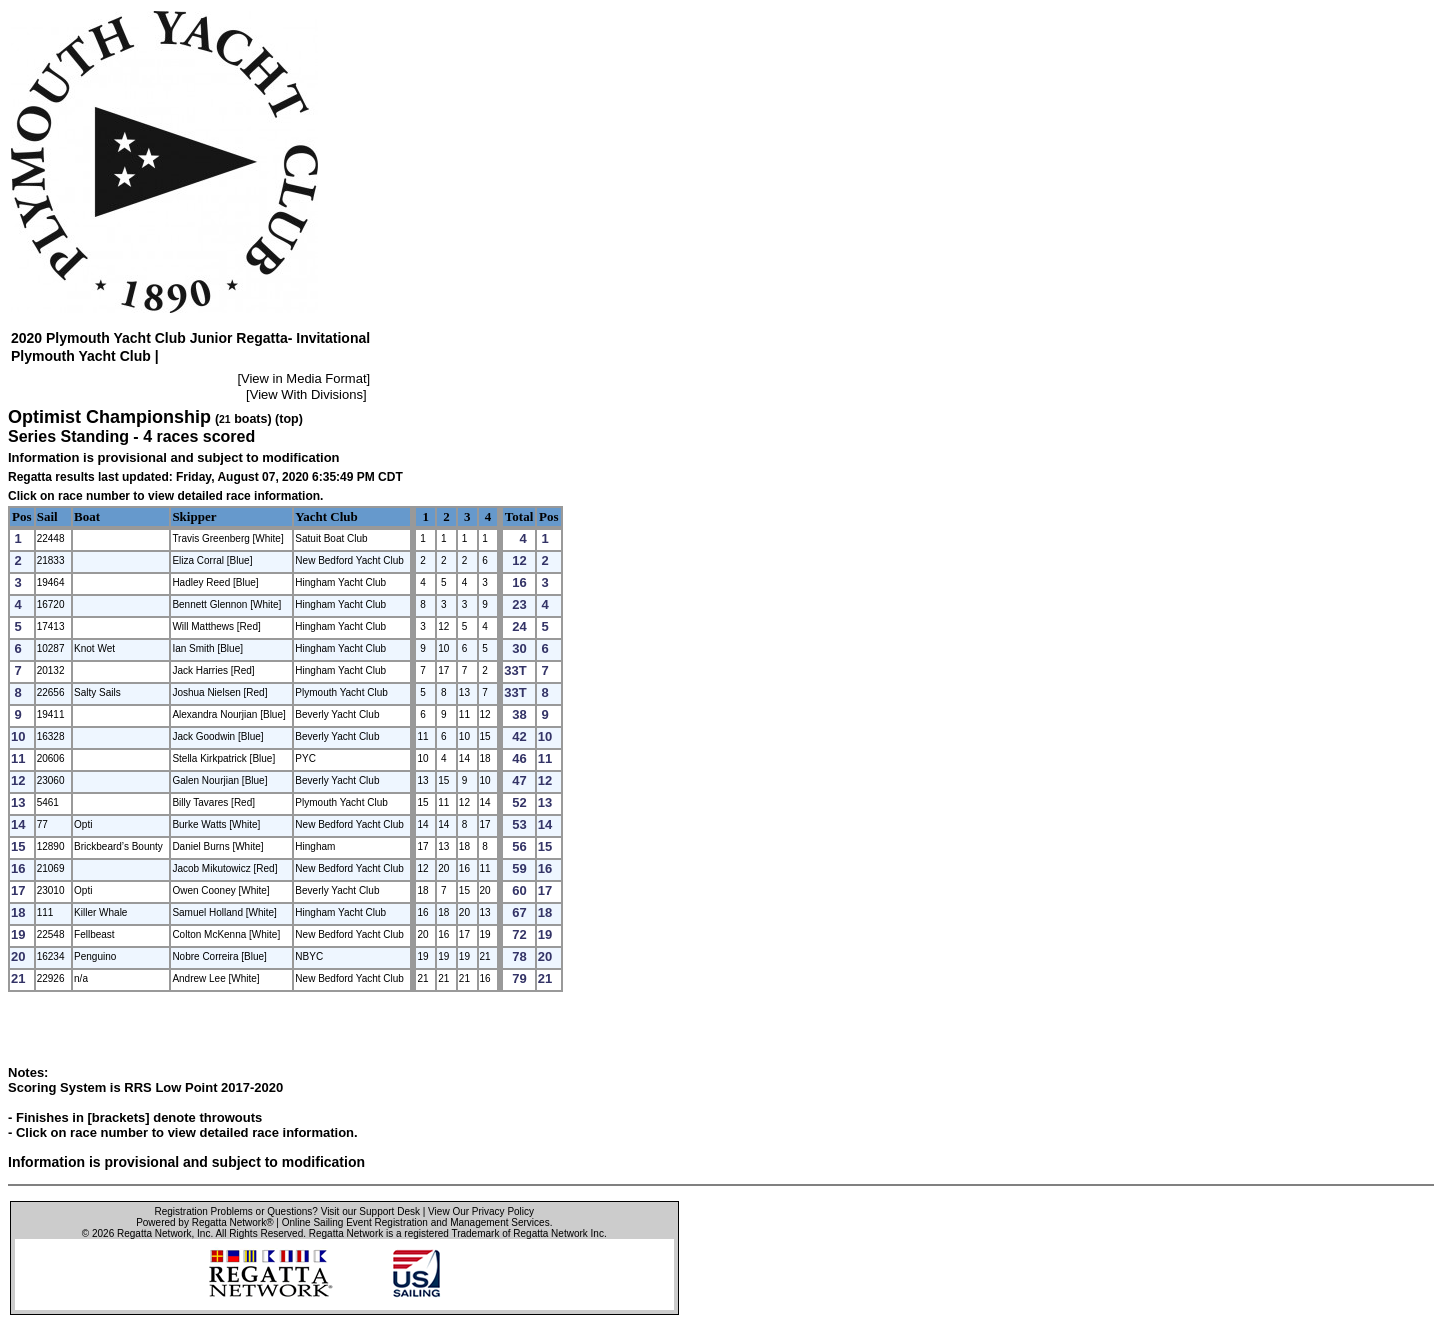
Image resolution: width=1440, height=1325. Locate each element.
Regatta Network (154, 1233)
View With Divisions (306, 394)
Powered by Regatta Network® (204, 1222)
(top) (289, 419)
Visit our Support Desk (370, 1211)
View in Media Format (303, 378)
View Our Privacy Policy (481, 1211)
